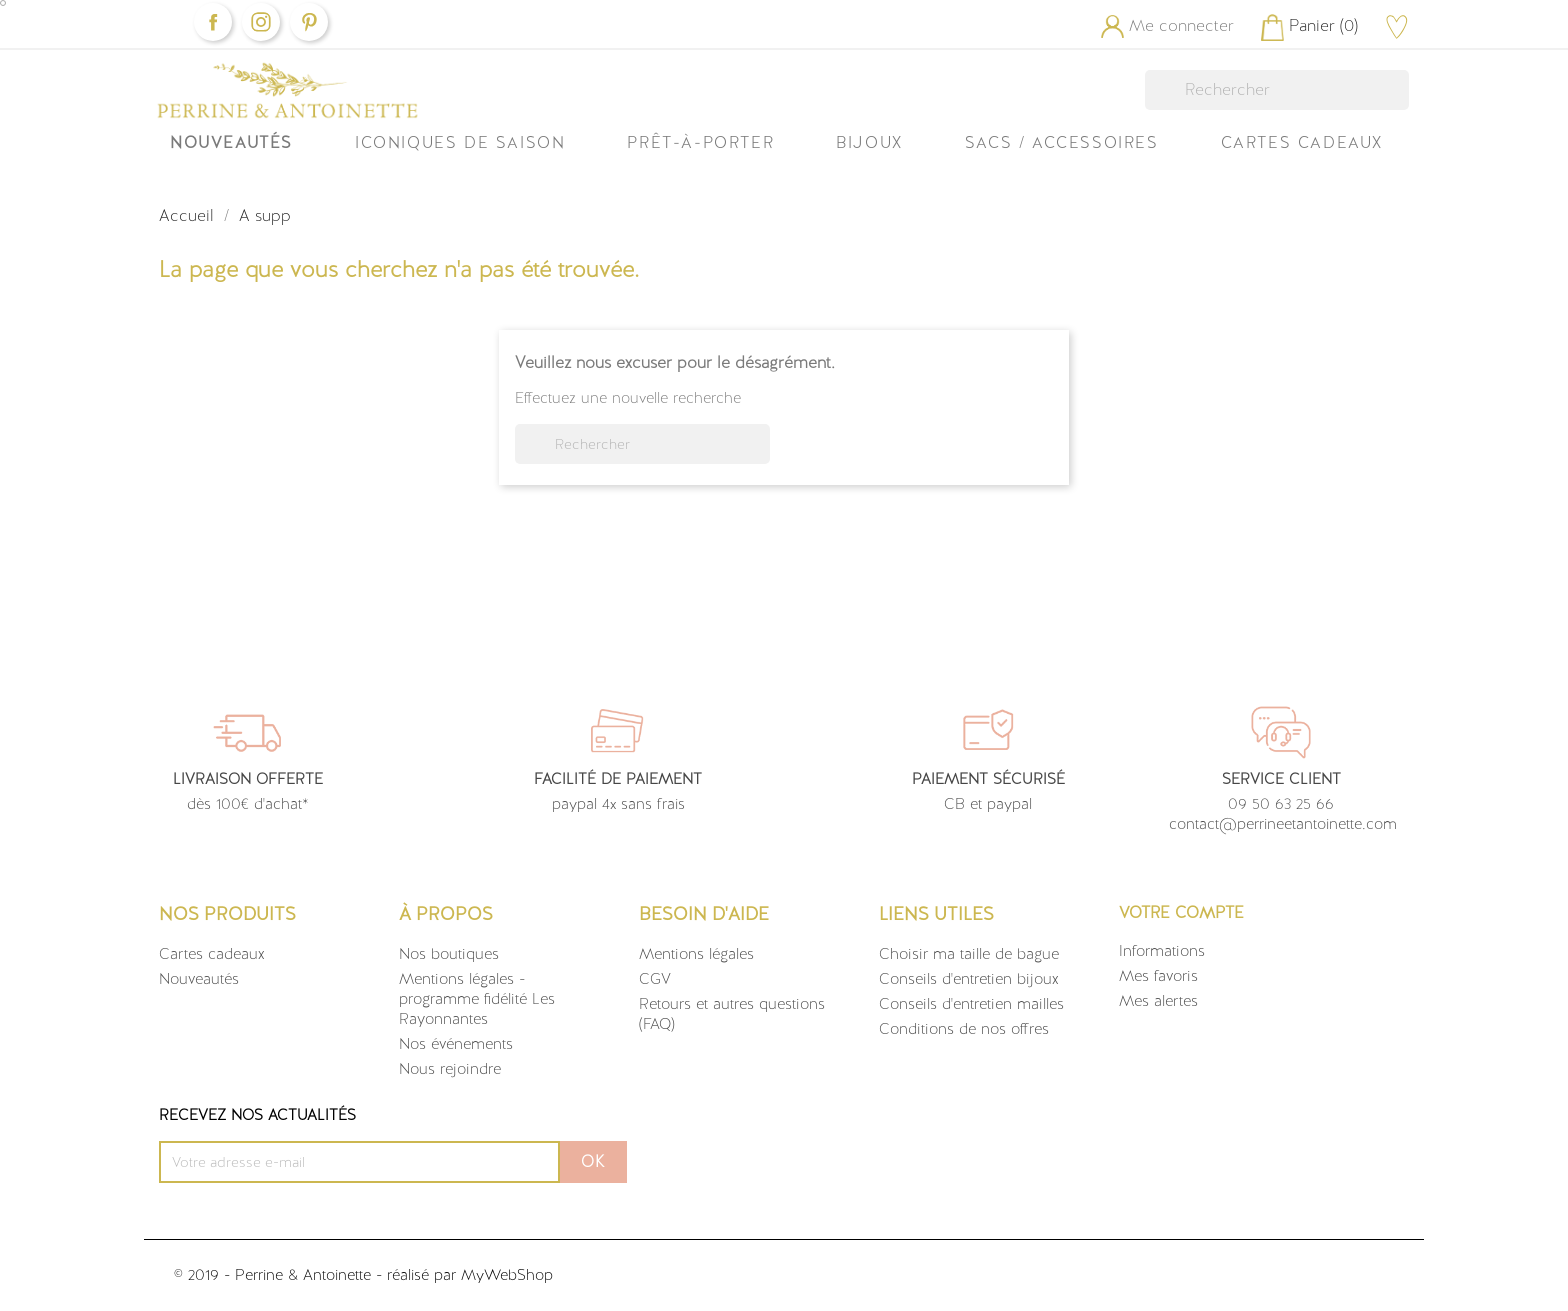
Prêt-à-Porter (700, 142)
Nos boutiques (449, 954)
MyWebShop (507, 1275)
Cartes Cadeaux (1302, 142)
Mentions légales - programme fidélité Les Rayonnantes (477, 999)
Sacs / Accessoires (1062, 142)
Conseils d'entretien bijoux (969, 979)
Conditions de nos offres (964, 1029)
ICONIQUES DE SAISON (460, 142)
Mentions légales (696, 954)
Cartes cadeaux (212, 954)
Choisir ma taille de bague (969, 954)
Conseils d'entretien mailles (971, 1004)
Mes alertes (1158, 1001)
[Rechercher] (1277, 90)
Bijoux (869, 142)
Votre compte (1181, 912)
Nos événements (456, 1044)
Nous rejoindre (450, 1069)
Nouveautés (231, 142)
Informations (1162, 951)
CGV (655, 979)
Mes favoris (1158, 976)
